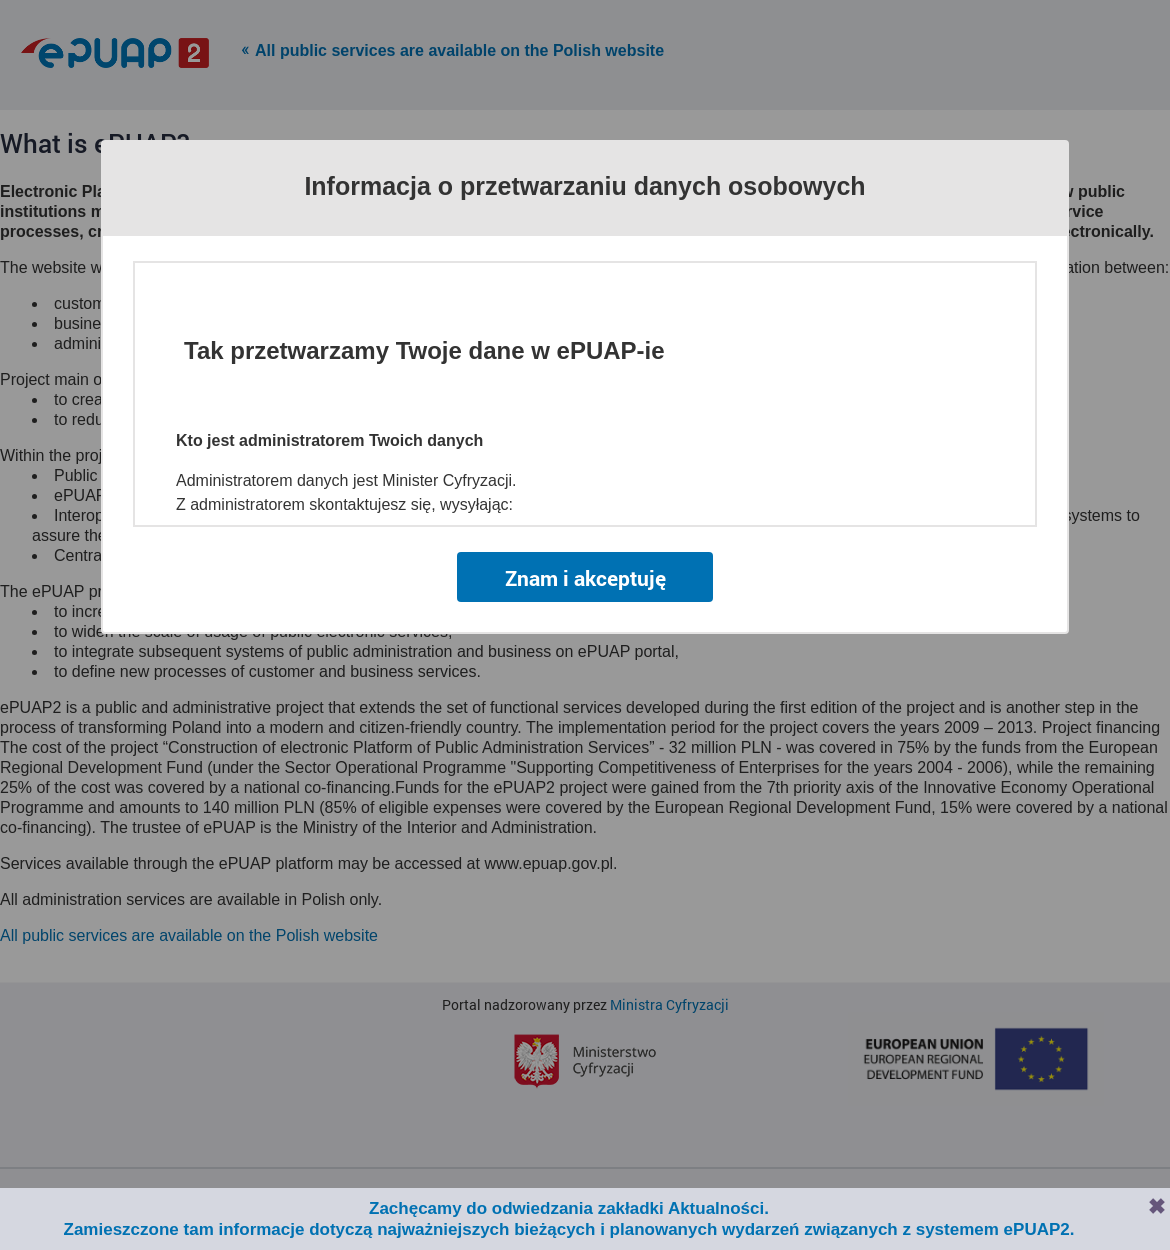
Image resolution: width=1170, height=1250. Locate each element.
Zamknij (1157, 1206)
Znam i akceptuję (585, 578)
